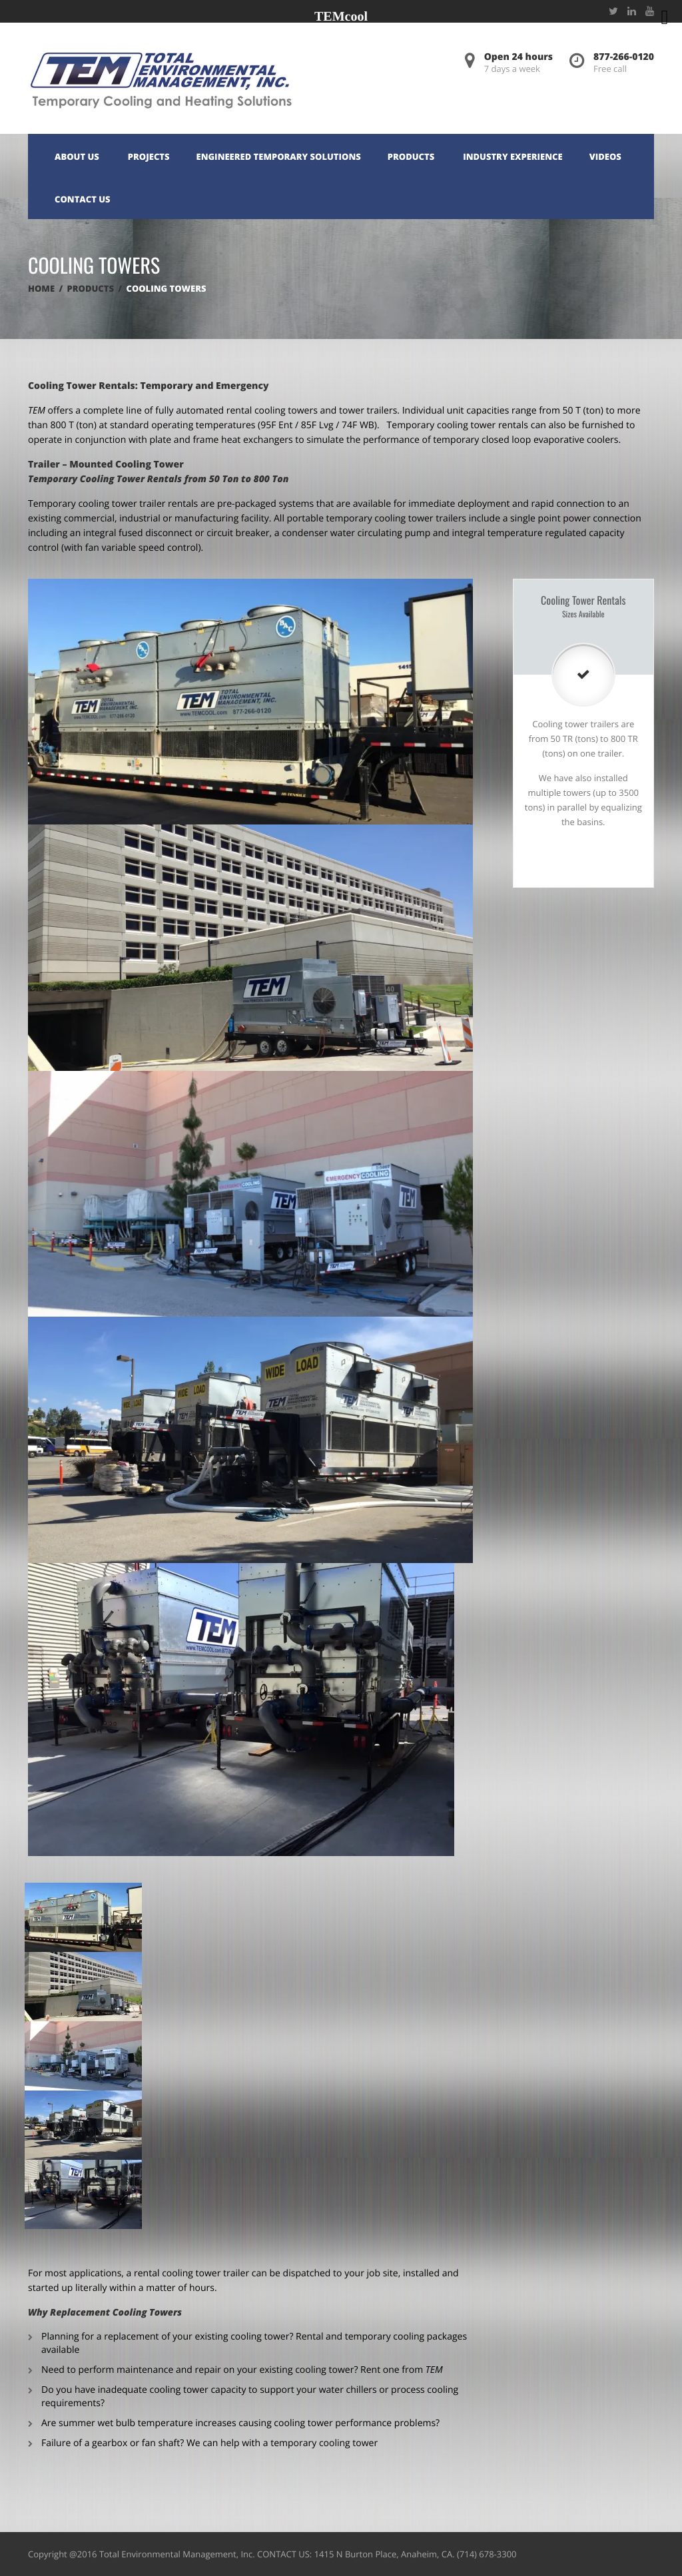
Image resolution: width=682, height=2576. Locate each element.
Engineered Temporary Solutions (278, 156)
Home (41, 288)
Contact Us (83, 199)
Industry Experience (513, 156)
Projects (149, 156)
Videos (605, 156)
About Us (77, 156)
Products (411, 156)
